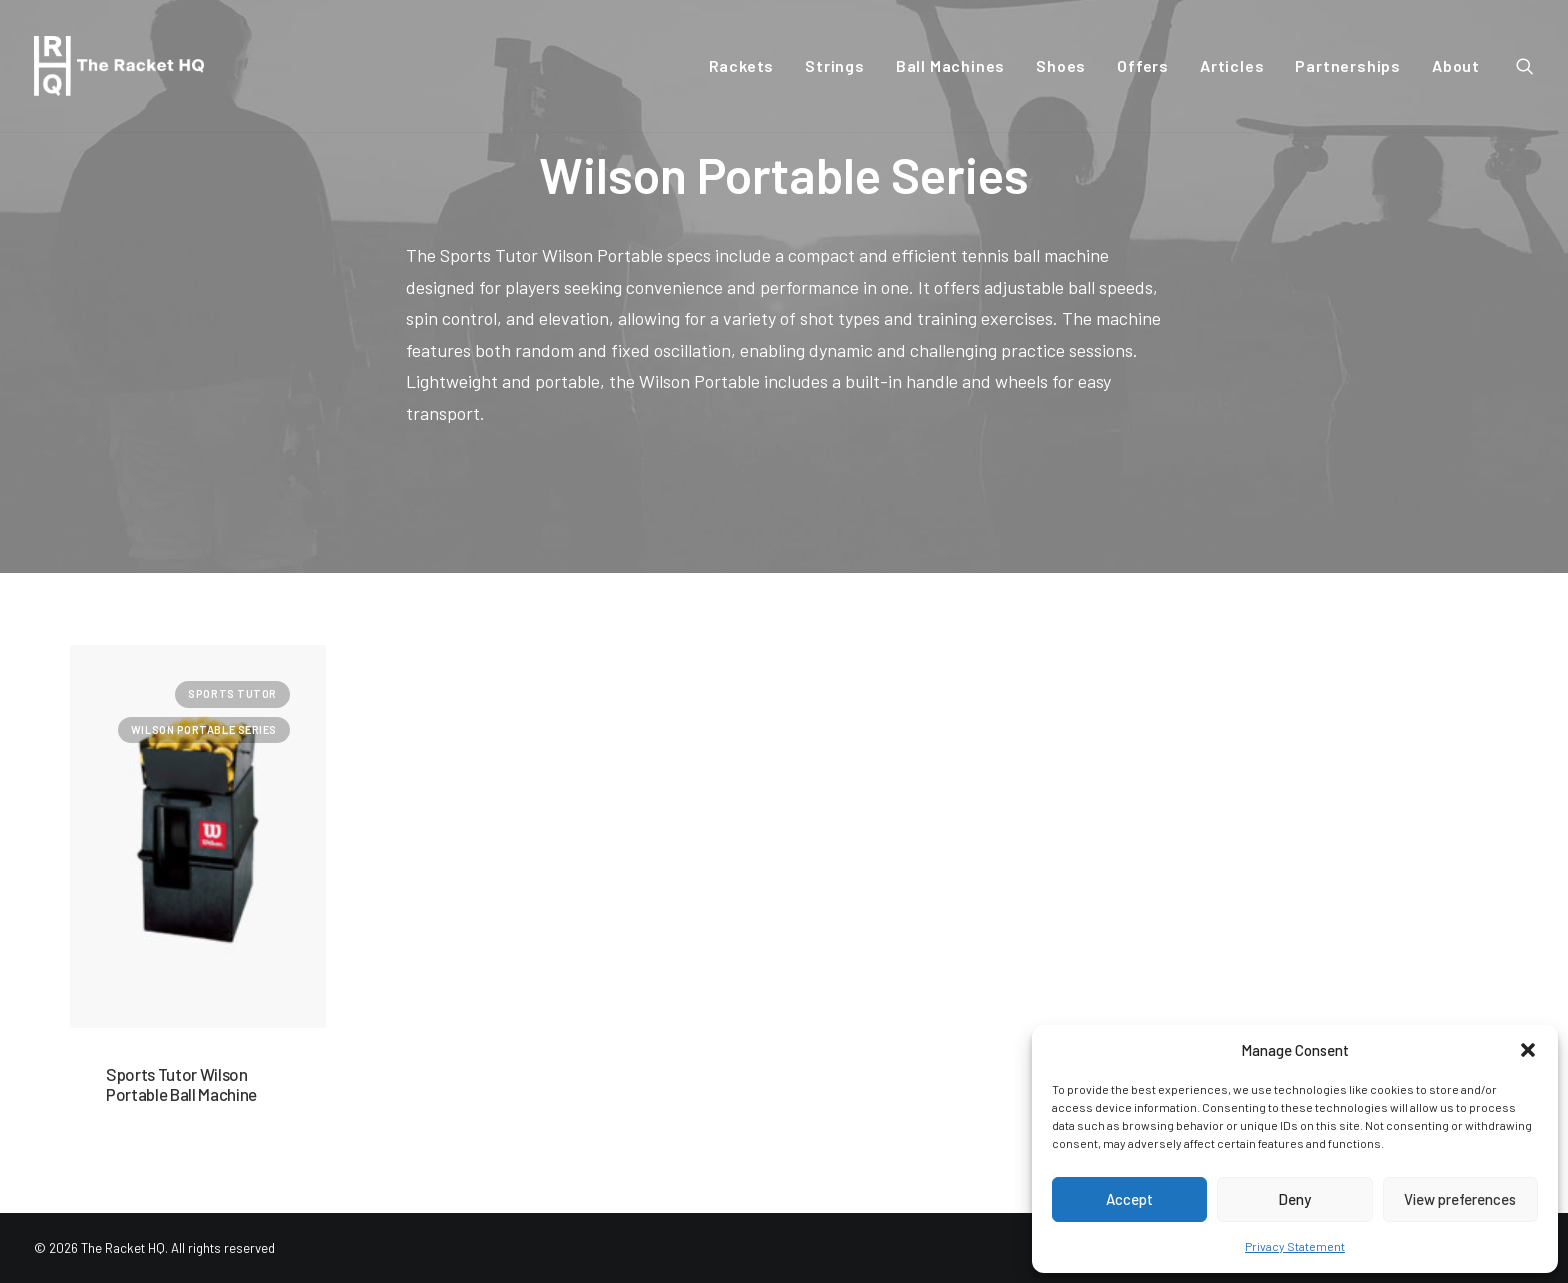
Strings (835, 65)
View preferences (1460, 1199)
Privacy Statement (1295, 1246)
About (1456, 65)
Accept (1129, 1199)
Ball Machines (950, 65)
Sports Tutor (232, 693)
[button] (1528, 1050)
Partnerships (1348, 65)
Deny (1294, 1199)
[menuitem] (742, 66)
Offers (1143, 65)
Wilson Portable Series (204, 729)
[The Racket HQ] (119, 66)
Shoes (1061, 65)
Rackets (742, 65)
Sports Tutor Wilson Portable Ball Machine (181, 1084)
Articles (1232, 65)
